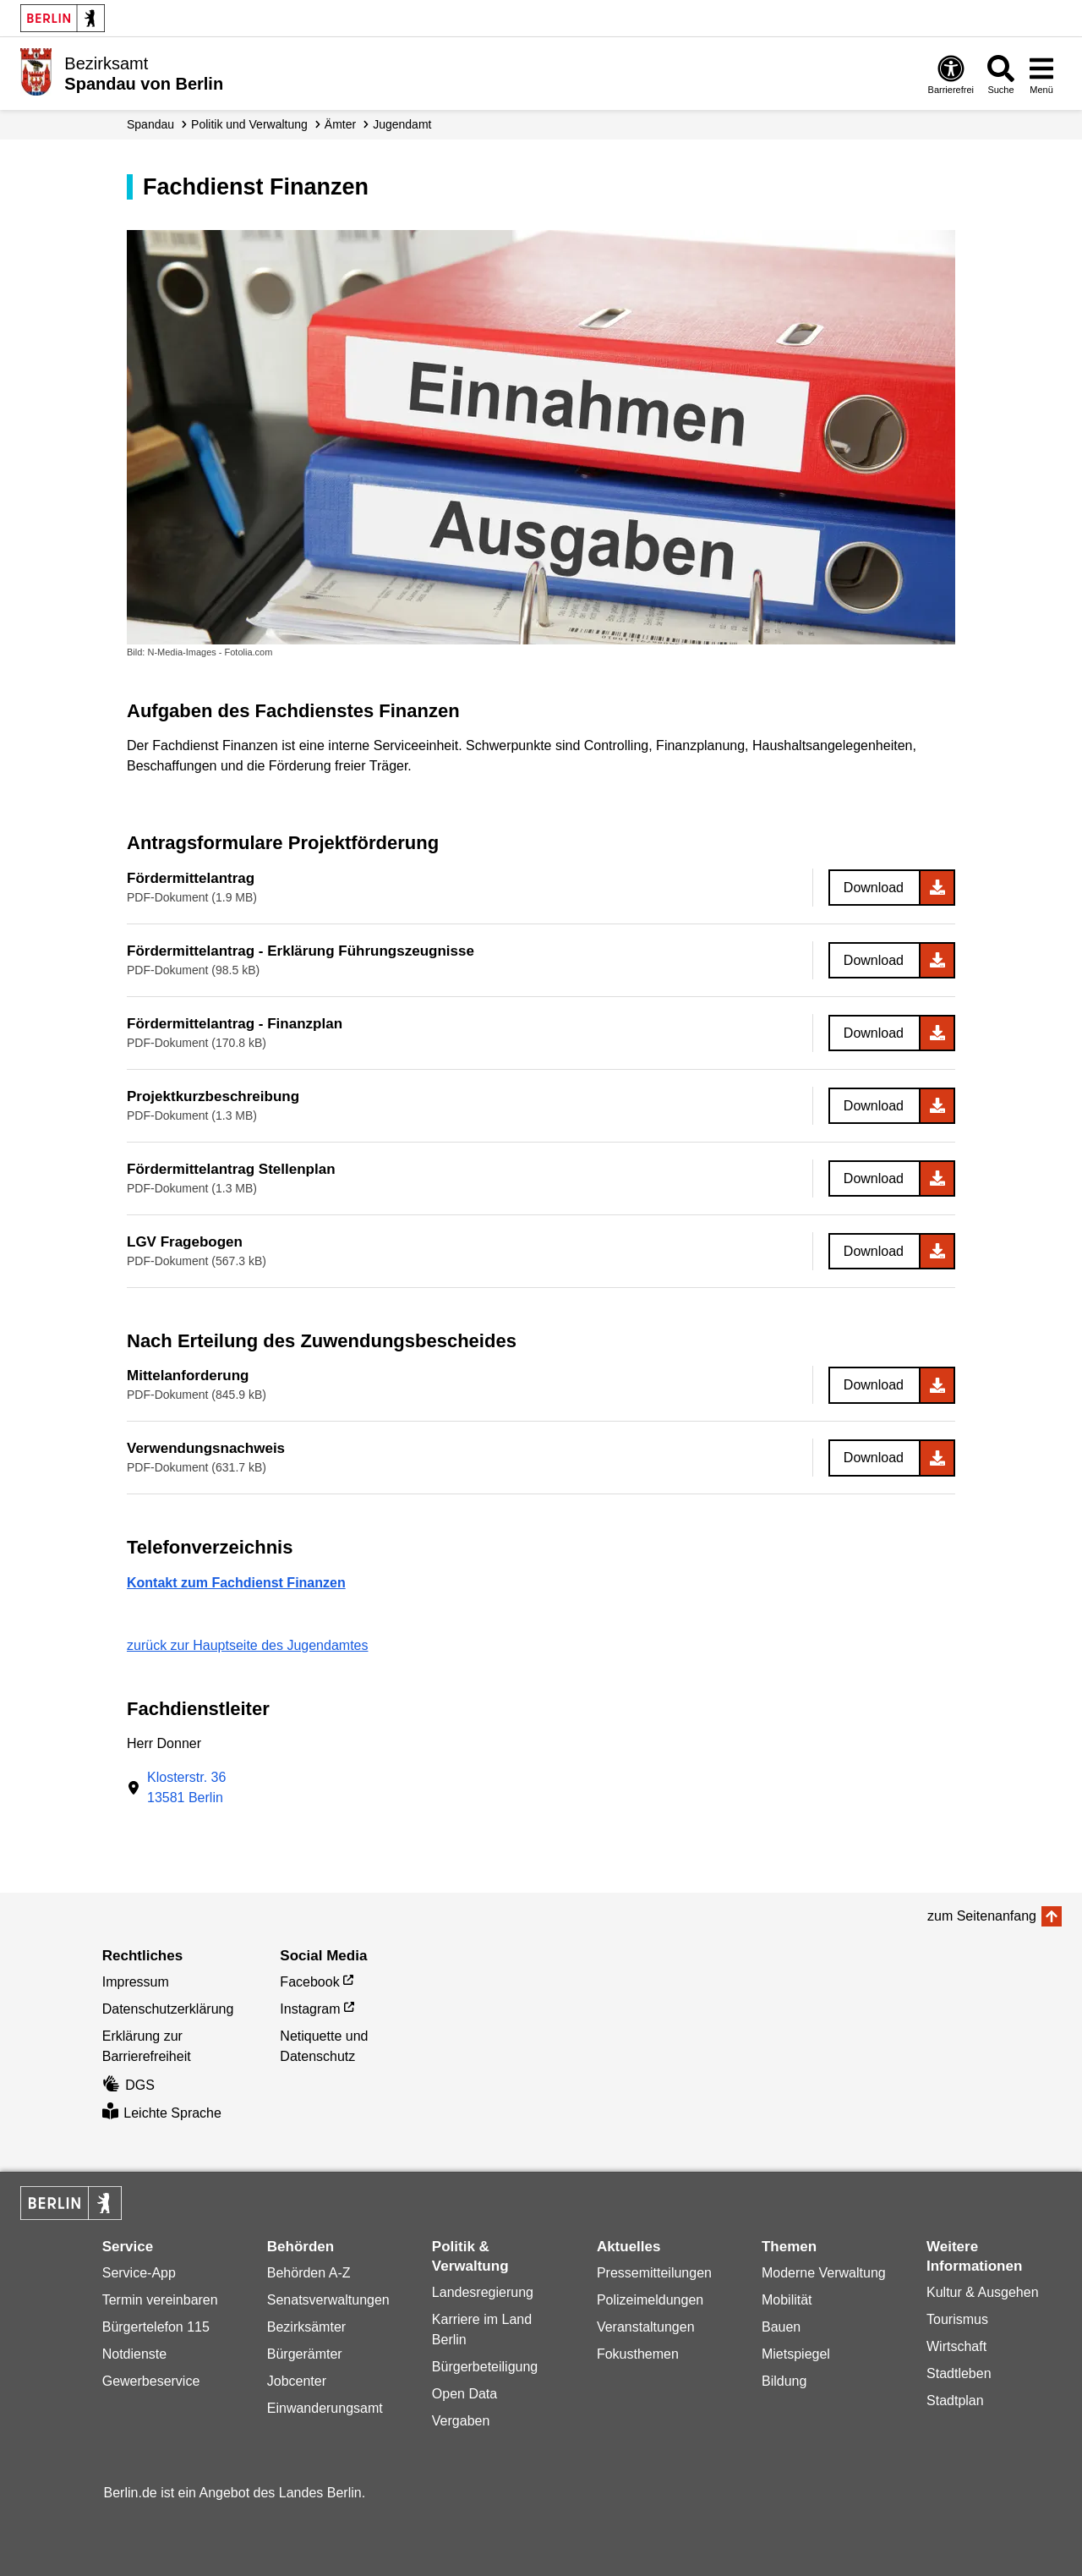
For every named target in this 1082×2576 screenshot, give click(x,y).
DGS (128, 2085)
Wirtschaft (956, 2346)
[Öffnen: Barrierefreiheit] (951, 74)
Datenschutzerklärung (168, 2009)
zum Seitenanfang (981, 1916)
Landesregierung (482, 2292)
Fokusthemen (638, 2354)
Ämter (340, 124)
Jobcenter (296, 2381)
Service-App (139, 2273)
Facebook (309, 1982)
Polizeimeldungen (650, 2300)
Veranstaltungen (646, 2327)
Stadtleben (959, 2373)
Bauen (781, 2327)
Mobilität (787, 2300)
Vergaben (461, 2421)
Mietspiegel (796, 2354)
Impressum (135, 1982)
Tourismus (957, 2319)
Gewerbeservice (151, 2381)
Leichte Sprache (161, 2113)
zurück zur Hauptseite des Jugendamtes (247, 1645)
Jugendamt (402, 124)
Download (874, 887)
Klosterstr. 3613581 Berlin (186, 1787)
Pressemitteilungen (654, 2273)
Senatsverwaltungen (328, 2300)
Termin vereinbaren (160, 2300)
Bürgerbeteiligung (485, 2367)
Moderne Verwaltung (824, 2273)
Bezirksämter (306, 2327)
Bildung (784, 2381)
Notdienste (134, 2354)
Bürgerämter (304, 2354)
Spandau (150, 124)
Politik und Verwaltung (249, 124)
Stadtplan (955, 2400)
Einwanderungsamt (325, 2408)
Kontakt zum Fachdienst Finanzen (236, 1583)
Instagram (310, 2009)
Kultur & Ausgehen (982, 2292)
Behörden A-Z (309, 2273)
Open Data (464, 2394)
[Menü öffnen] (1041, 74)
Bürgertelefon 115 (156, 2327)
